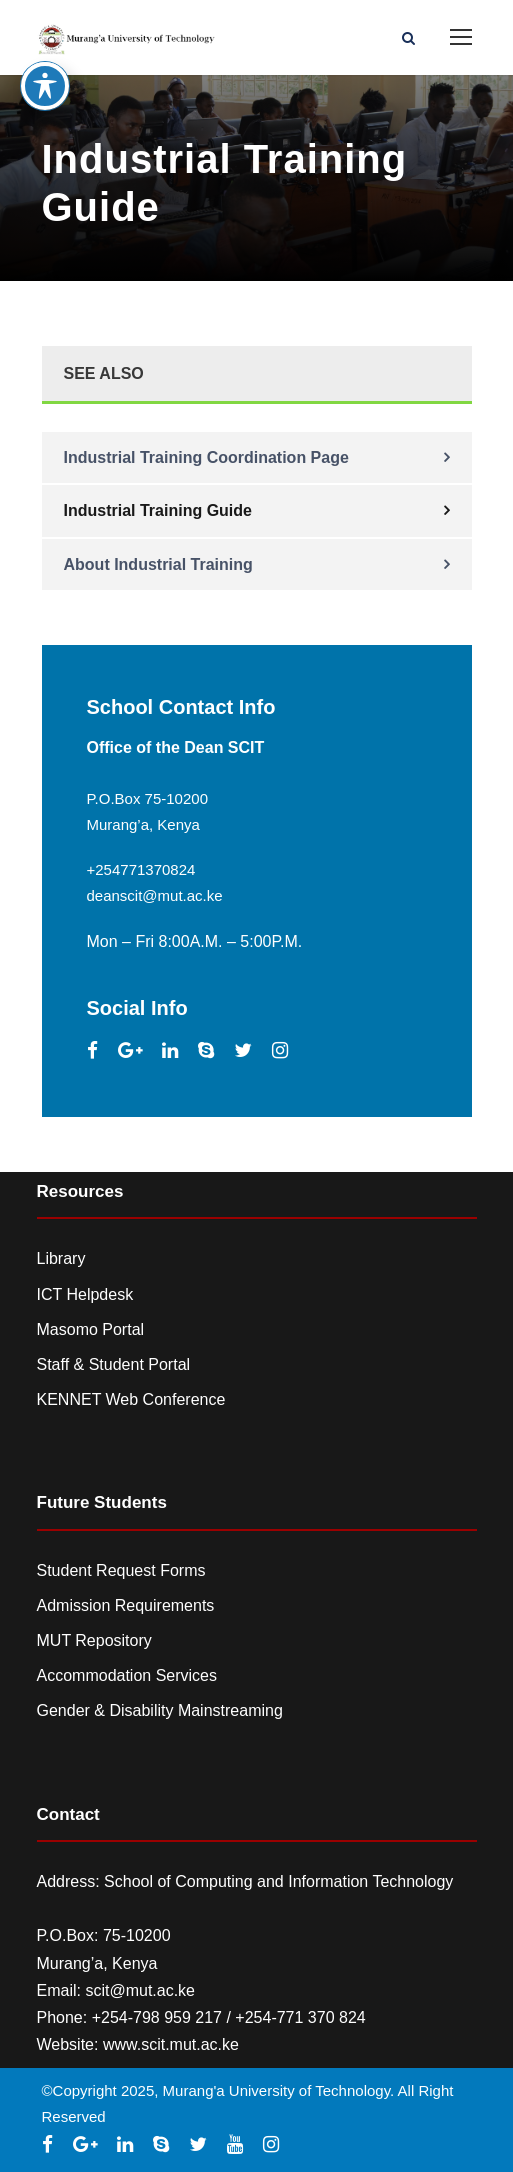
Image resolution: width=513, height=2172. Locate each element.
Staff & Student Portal (114, 1364)
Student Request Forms (121, 1570)
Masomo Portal (91, 1329)
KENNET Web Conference (131, 1399)
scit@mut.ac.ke (140, 1990)
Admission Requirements (126, 1605)
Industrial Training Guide (158, 510)
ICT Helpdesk (85, 1294)
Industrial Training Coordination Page (206, 457)
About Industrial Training (158, 564)
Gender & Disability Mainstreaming (160, 1710)
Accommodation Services (127, 1675)
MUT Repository (94, 1640)
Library (61, 1258)
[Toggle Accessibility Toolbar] (45, 54)
